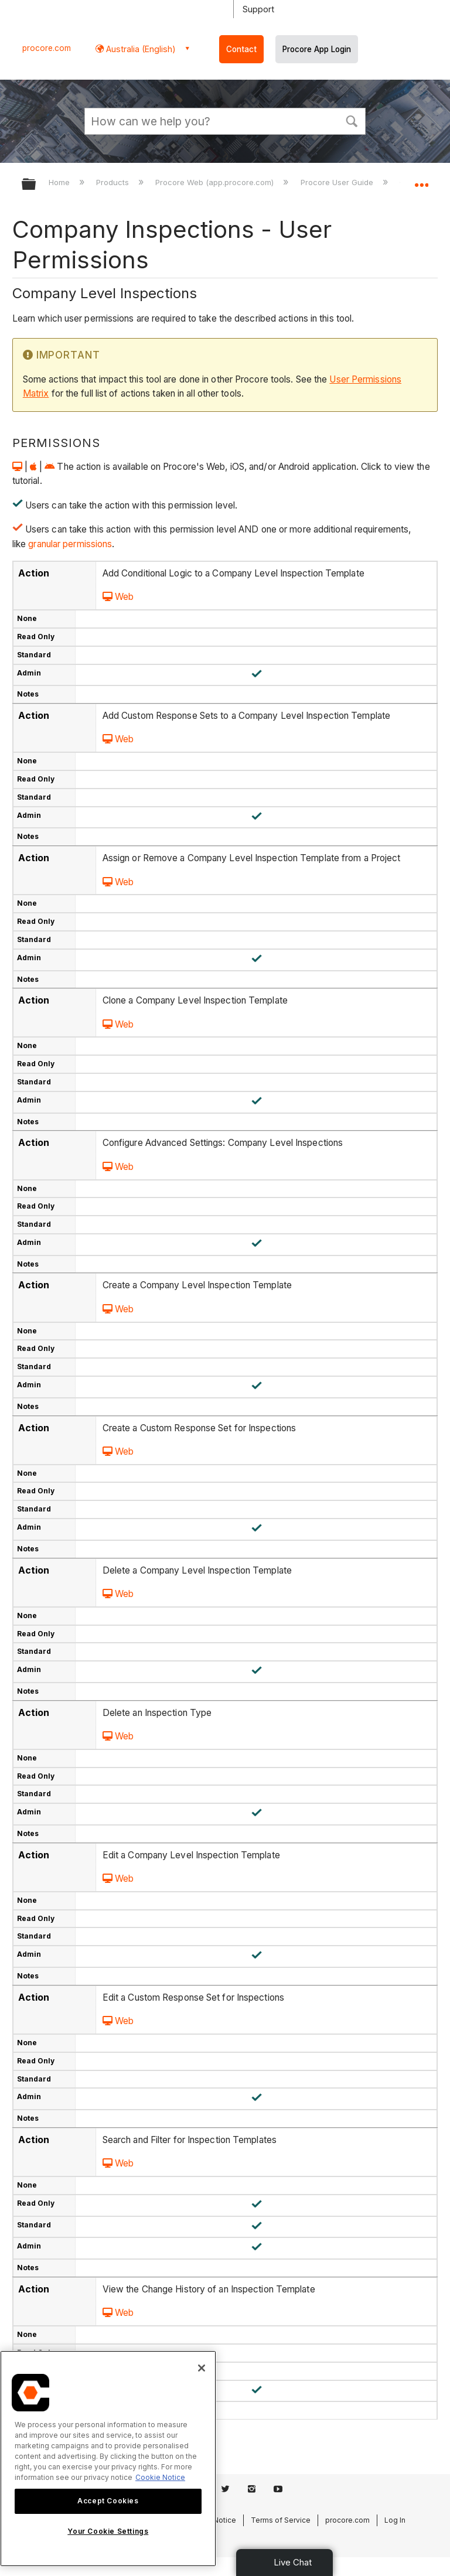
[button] (352, 120)
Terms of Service (281, 2520)
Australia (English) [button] (140, 49)
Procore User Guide (338, 182)
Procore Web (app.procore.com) (215, 182)
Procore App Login (316, 49)
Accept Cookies (107, 2500)
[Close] (201, 2368)
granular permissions (69, 544)
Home (60, 182)
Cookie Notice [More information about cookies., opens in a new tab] (160, 2477)
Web (118, 596)
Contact (241, 49)
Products (113, 182)
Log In (394, 2520)
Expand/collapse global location (421, 180)
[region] (108, 2458)
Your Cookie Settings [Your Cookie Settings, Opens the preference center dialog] (107, 2531)
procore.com (46, 48)
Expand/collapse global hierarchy (36, 184)
